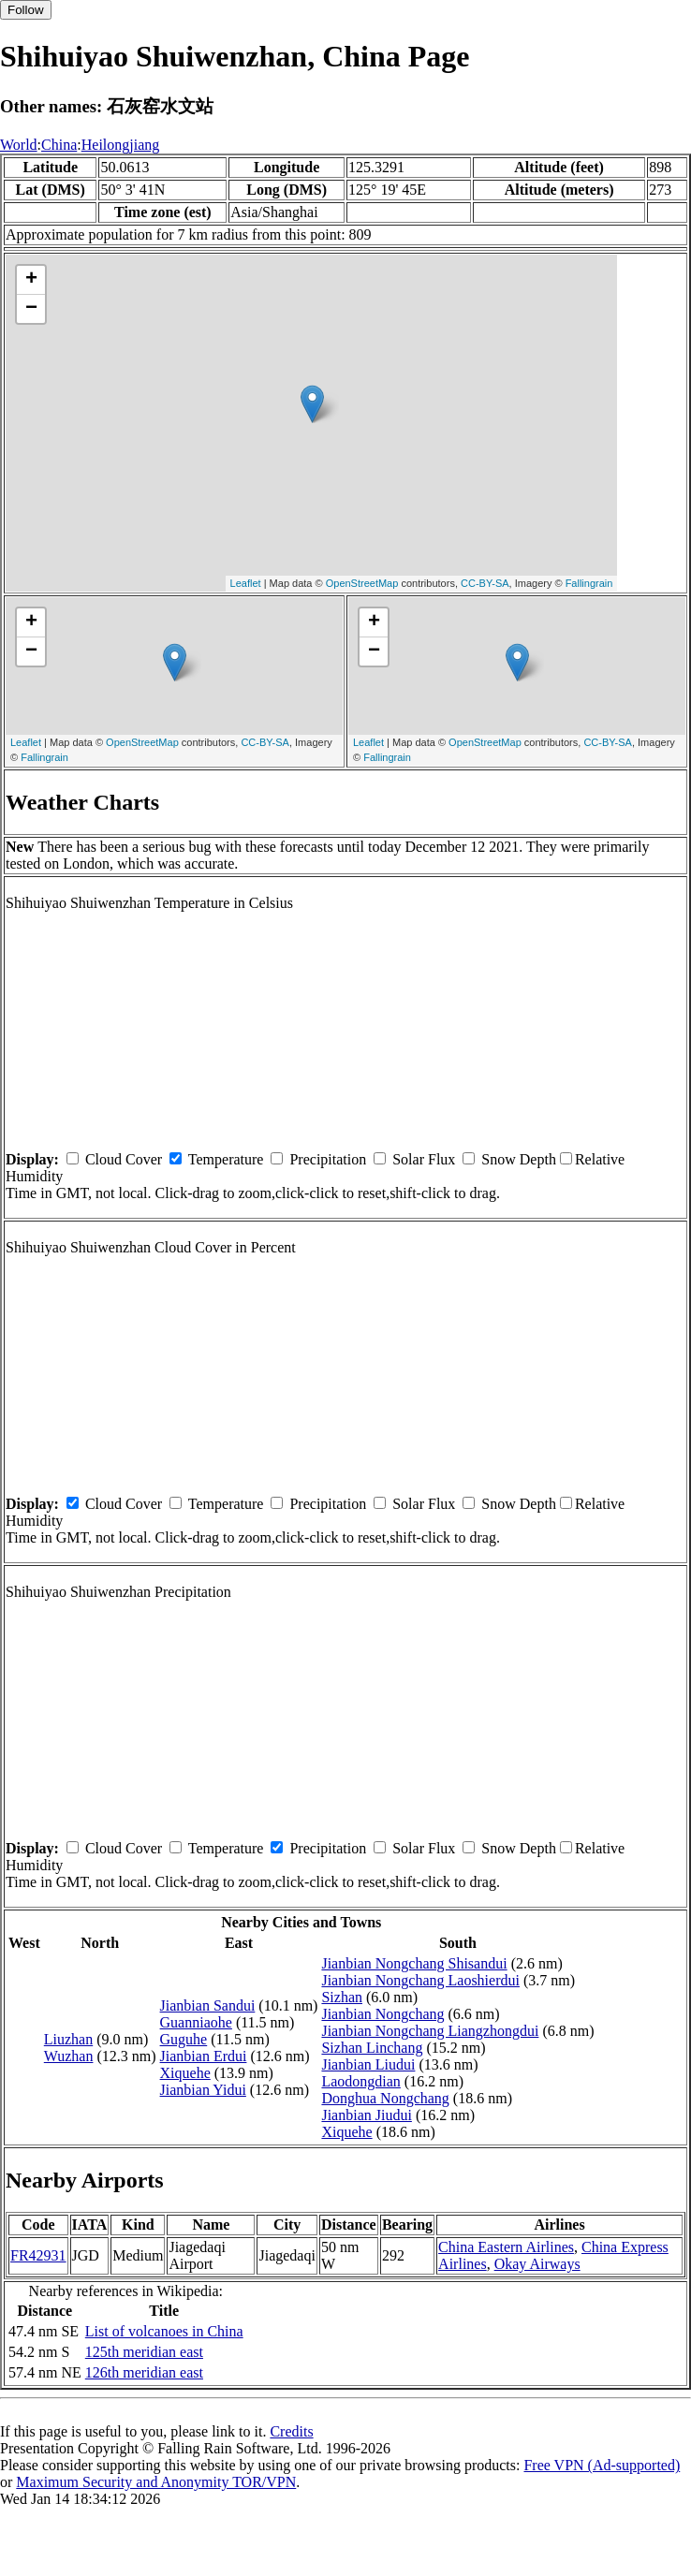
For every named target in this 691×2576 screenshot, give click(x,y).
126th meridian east (144, 2372)
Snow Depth (518, 1159)
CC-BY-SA (485, 583)
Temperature (226, 1159)
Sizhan (341, 1997)
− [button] (31, 309)
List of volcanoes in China (164, 2331)
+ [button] (31, 280)
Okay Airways (537, 2264)
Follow (25, 10)
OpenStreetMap (362, 583)
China (59, 145)
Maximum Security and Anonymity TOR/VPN (156, 2482)
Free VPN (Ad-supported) (601, 2465)
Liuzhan (68, 2039)
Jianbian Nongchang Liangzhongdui (429, 2031)
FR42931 (38, 2255)
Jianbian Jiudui (366, 2115)
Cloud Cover (123, 1159)
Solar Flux (423, 1159)
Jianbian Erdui (203, 2056)
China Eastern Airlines (506, 2247)
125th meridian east (144, 2352)
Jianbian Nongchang (382, 2014)
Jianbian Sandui (208, 2005)
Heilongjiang (120, 145)
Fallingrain (589, 583)
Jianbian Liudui (368, 2064)
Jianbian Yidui (203, 2090)
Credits (291, 2431)
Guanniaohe (196, 2022)
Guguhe (184, 2039)
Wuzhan (69, 2056)
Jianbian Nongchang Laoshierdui (420, 1980)
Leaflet (245, 583)
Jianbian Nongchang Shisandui (414, 1963)
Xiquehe (185, 2073)
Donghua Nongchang (384, 2098)
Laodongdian (360, 2081)
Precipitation (327, 1159)
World (18, 145)
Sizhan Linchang (371, 2048)
